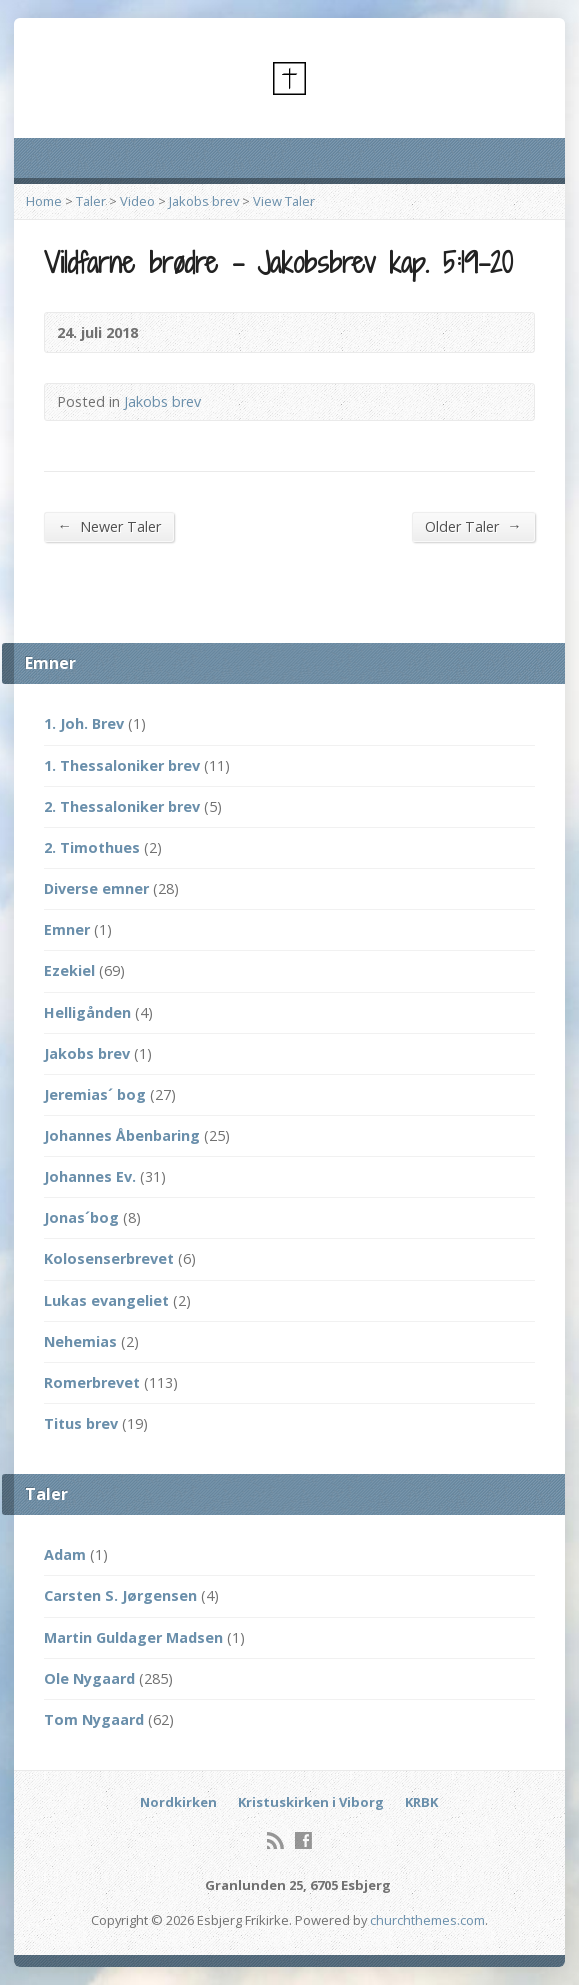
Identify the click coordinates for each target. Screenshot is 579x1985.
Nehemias (80, 1341)
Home (44, 201)
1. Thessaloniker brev (122, 765)
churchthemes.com (427, 1920)
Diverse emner (96, 888)
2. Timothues (92, 847)
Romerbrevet (92, 1382)
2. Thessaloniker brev (122, 806)
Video (137, 201)
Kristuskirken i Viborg (311, 1802)
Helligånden (87, 1012)
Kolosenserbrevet (109, 1258)
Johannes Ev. (90, 1176)
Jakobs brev (204, 201)
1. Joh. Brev (84, 723)
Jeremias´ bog (95, 1094)
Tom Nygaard (94, 1719)
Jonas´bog (81, 1217)
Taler (91, 201)
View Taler (284, 201)
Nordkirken (178, 1802)
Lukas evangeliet (106, 1300)
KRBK (421, 1802)
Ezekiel (69, 970)
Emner (67, 929)
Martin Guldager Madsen (133, 1637)
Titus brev (81, 1423)
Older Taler (473, 526)
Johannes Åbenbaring (122, 1135)
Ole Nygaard (89, 1678)
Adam (65, 1554)
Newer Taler (108, 526)
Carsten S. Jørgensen (120, 1595)
